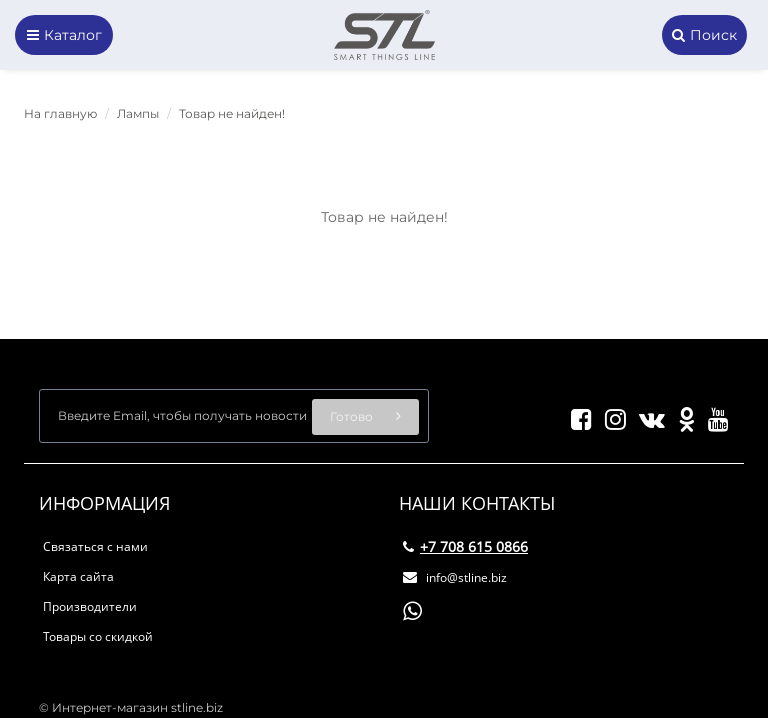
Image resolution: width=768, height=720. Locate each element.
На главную (60, 113)
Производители (90, 606)
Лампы (138, 113)
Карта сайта (78, 576)
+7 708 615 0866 (465, 546)
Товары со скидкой (98, 636)
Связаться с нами (95, 546)
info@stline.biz (455, 577)
